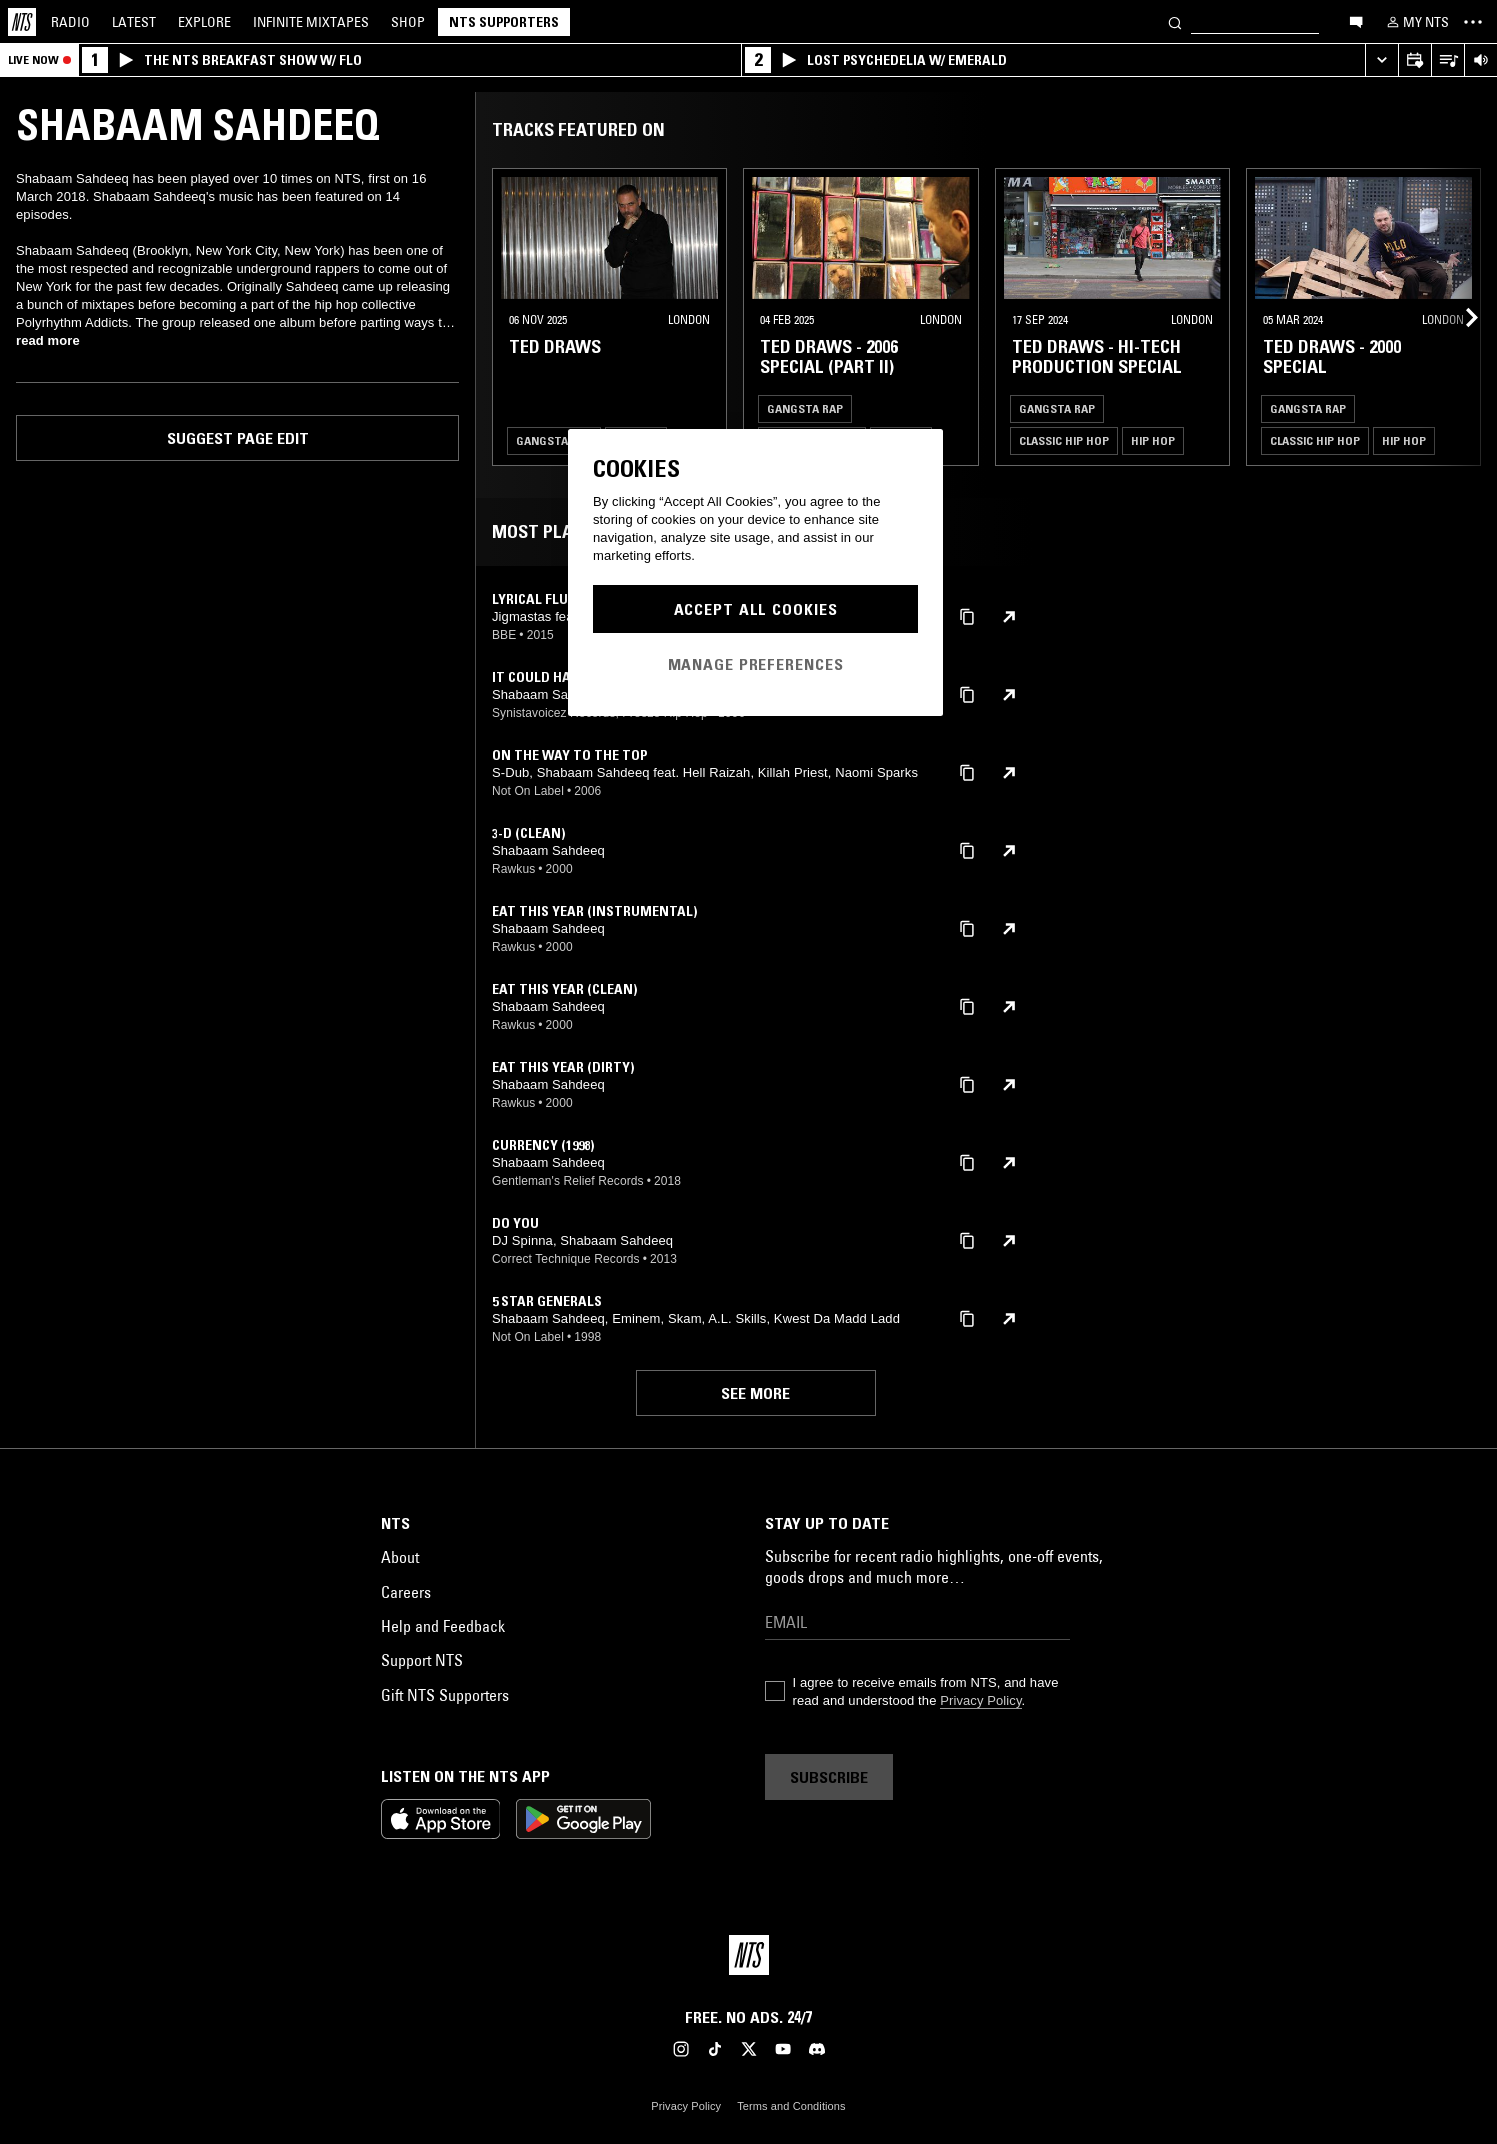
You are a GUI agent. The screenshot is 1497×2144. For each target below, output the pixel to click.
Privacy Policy (980, 1700)
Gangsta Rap (554, 440)
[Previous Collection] (1459, 317)
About (400, 1557)
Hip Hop (1153, 440)
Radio (70, 22)
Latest (134, 22)
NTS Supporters (504, 22)
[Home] (22, 22)
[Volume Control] (1480, 60)
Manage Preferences (756, 664)
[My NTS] (1416, 22)
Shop (408, 22)
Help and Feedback (443, 1626)
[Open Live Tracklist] (1447, 60)
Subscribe (829, 1777)
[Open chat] (1356, 21)
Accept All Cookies (756, 609)
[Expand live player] (1381, 60)
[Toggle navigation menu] (1473, 22)
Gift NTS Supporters (445, 1695)
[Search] (1175, 21)
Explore (204, 22)
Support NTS (422, 1660)
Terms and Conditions (791, 2106)
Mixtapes (311, 22)
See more (755, 1393)
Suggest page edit (238, 438)
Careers (406, 1592)
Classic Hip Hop (1064, 440)
